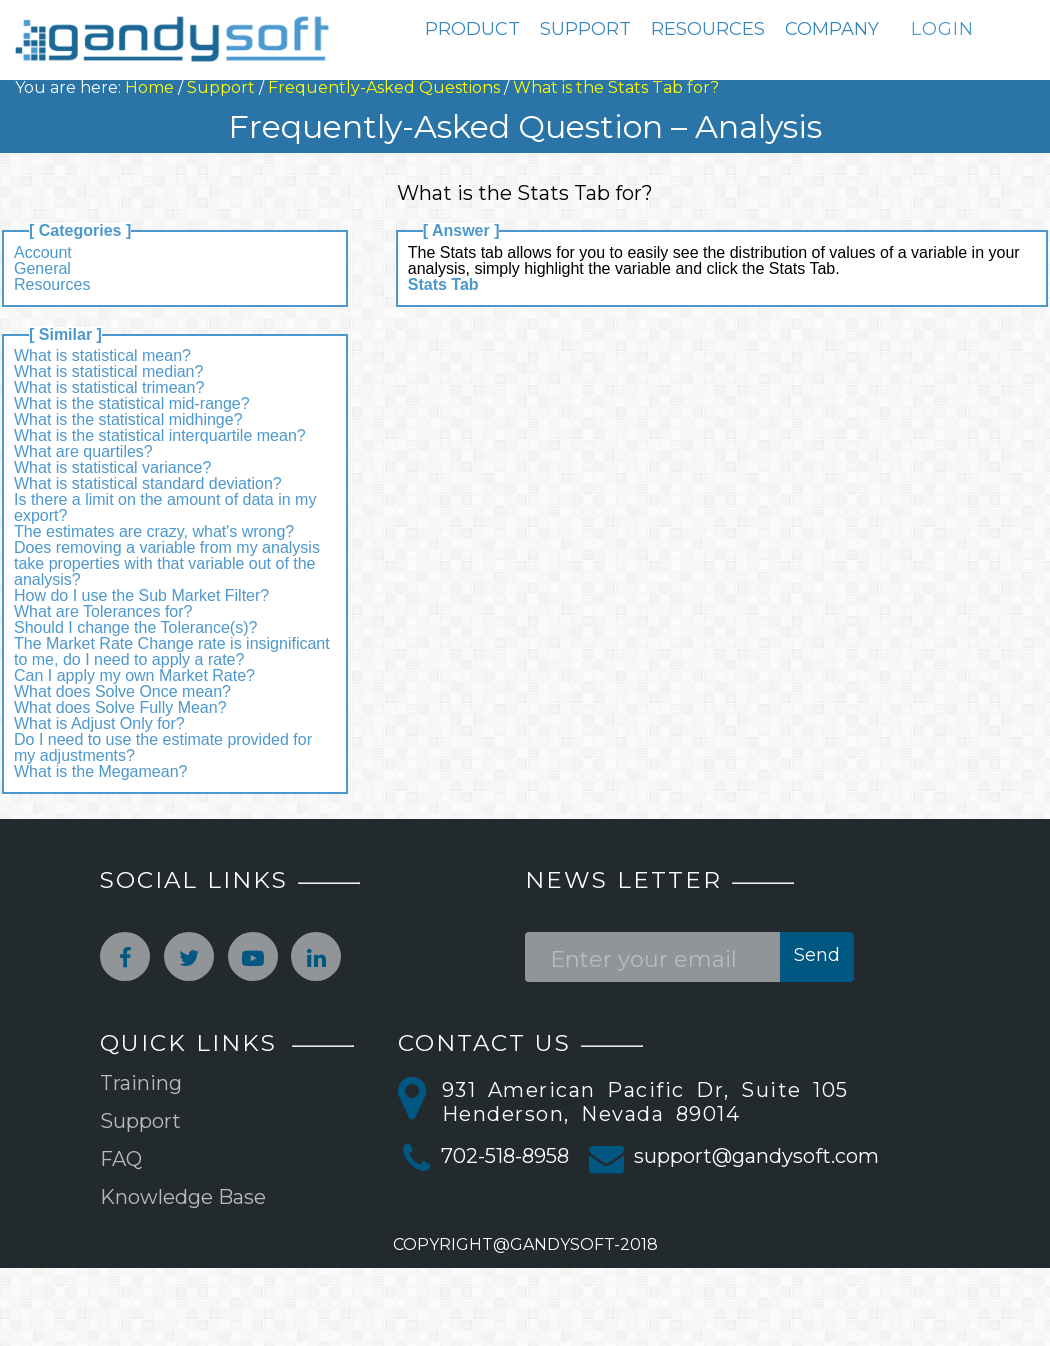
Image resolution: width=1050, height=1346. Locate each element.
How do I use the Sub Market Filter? (141, 595)
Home (149, 87)
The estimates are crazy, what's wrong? (154, 531)
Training (141, 1083)
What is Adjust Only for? (99, 723)
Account (43, 252)
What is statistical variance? (112, 467)
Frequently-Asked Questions (384, 87)
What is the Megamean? (100, 771)
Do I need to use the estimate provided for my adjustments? (163, 747)
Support (221, 87)
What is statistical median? (108, 371)
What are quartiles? (83, 451)
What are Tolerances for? (103, 611)
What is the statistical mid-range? (132, 403)
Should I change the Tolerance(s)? (135, 627)
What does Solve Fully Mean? (120, 707)
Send (817, 955)
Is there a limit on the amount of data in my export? (165, 507)
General (42, 268)
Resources (52, 284)
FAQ (121, 1159)
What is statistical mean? (102, 355)
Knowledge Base (183, 1197)
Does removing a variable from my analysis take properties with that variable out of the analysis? (167, 563)
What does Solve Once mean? (122, 691)
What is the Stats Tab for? (616, 87)
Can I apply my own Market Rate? (134, 675)
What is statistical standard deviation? (148, 483)
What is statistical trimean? (109, 387)
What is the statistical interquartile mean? (160, 435)
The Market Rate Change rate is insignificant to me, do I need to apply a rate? (172, 651)
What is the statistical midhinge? (128, 419)
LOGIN (942, 29)
